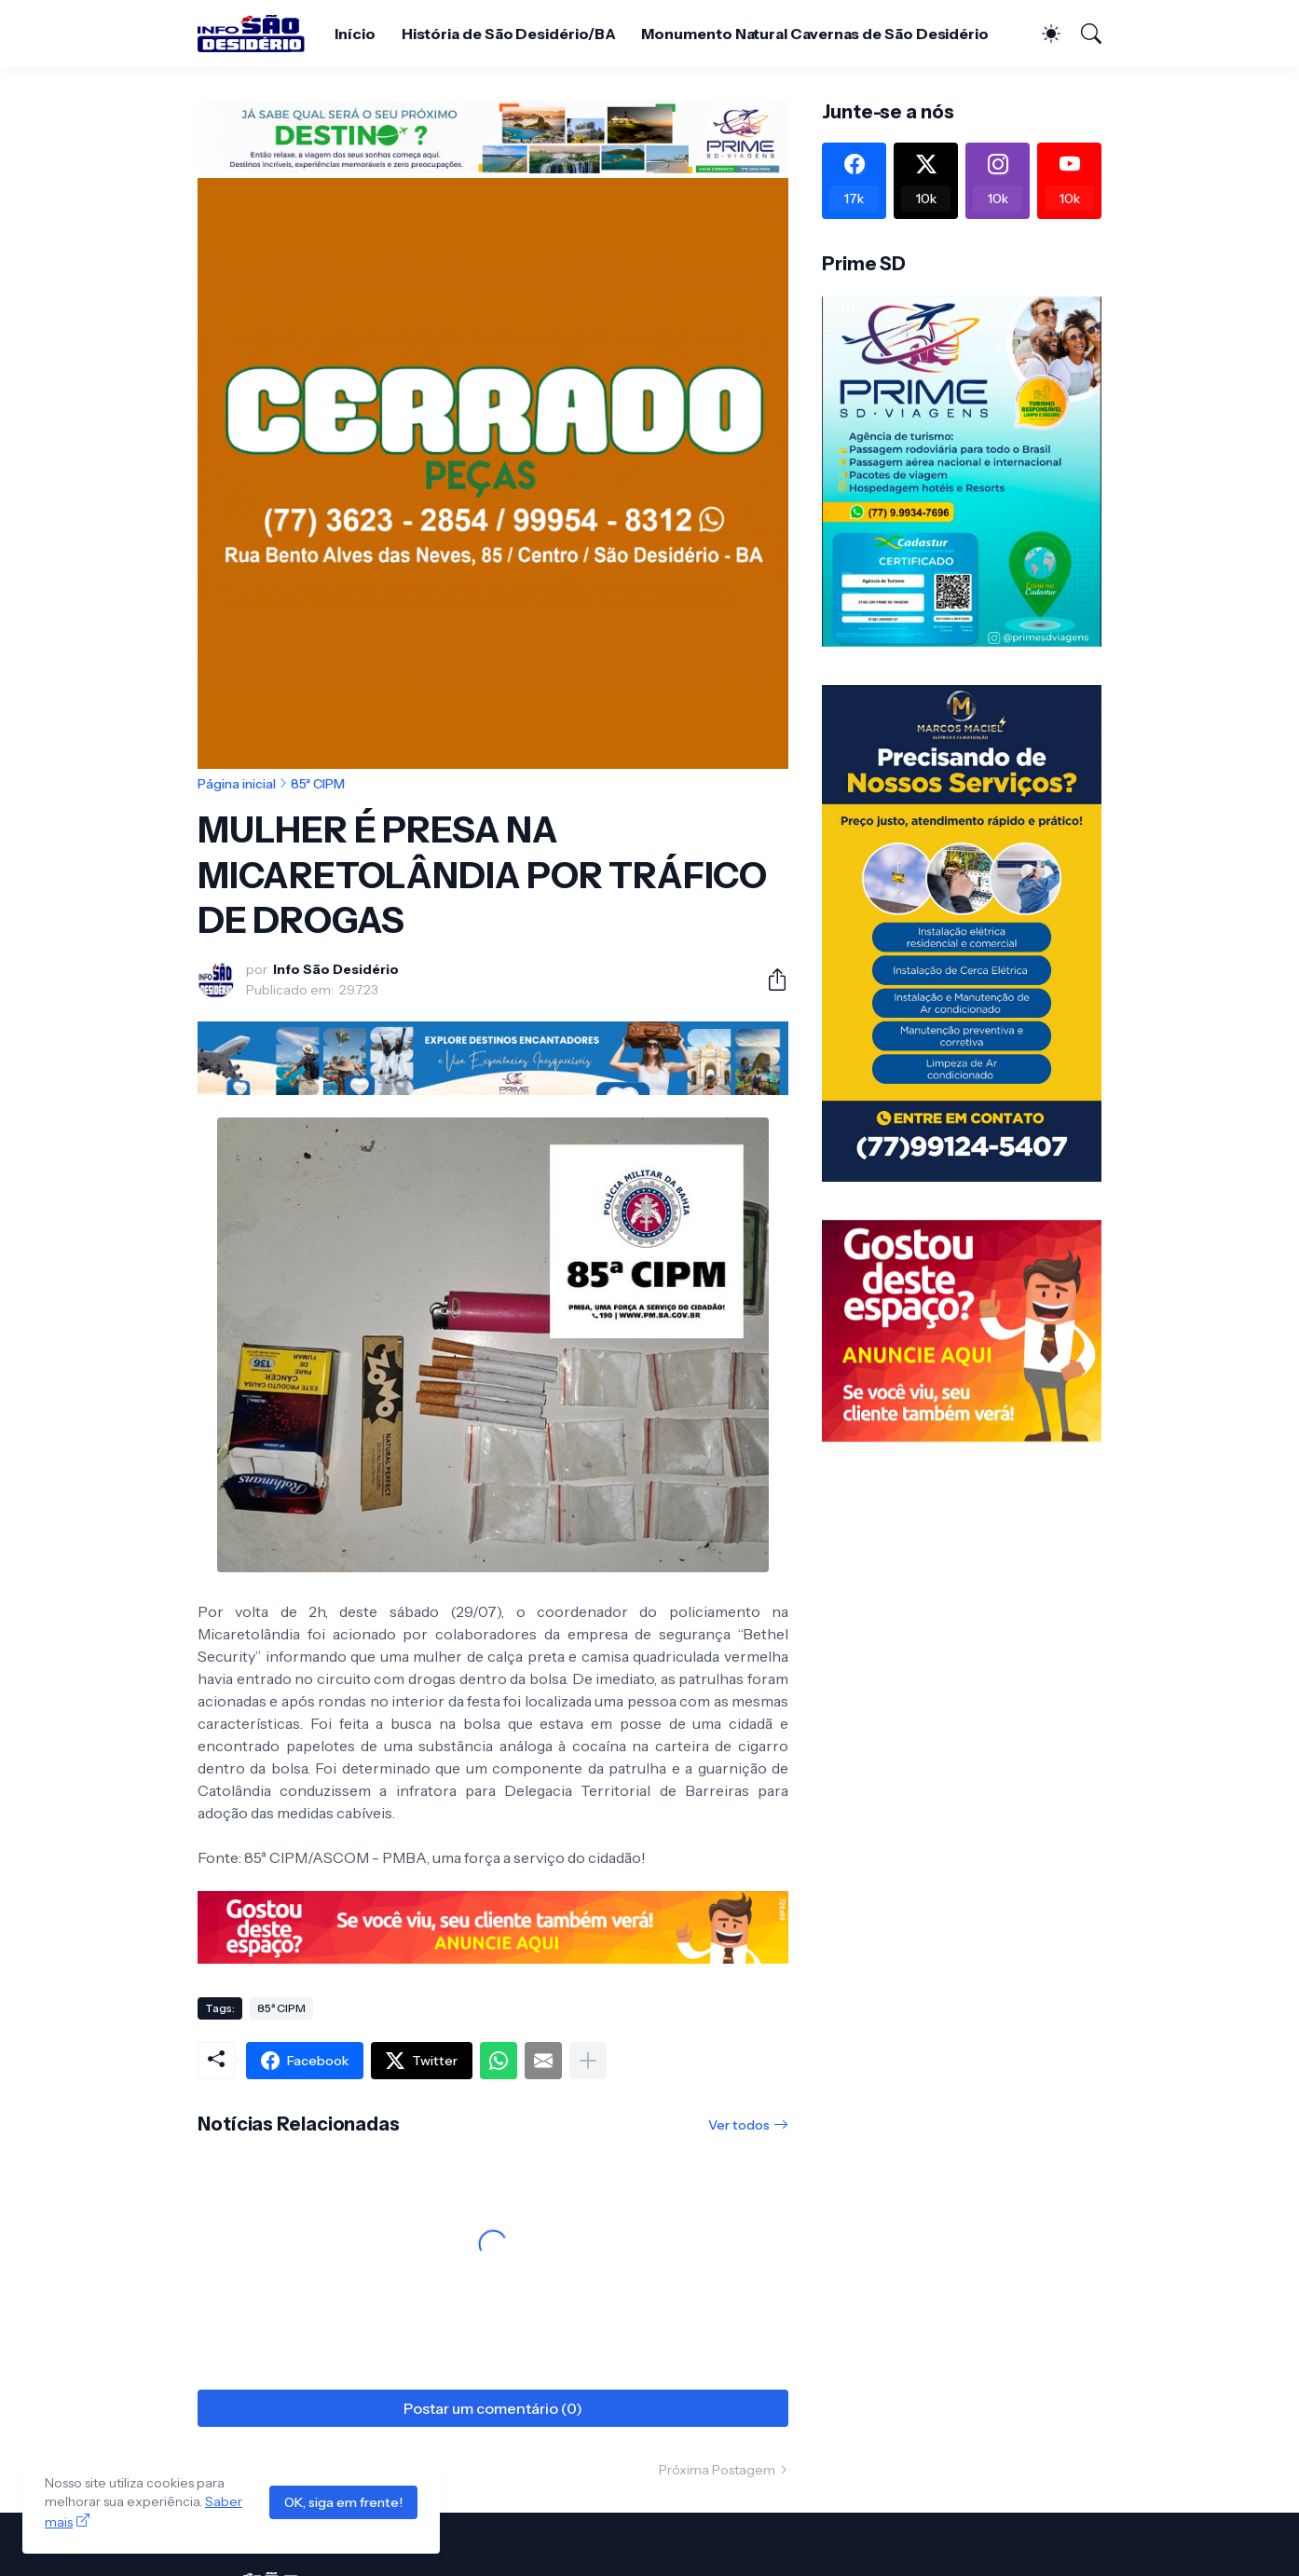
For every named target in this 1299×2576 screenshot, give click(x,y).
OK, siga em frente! (343, 2502)
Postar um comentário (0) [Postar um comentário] (492, 2408)
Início (355, 33)
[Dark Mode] (1041, 33)
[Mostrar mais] (588, 2060)
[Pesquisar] (1082, 33)
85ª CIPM (318, 783)
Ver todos (739, 2125)
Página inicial (237, 783)
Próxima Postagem (717, 2469)
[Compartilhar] (769, 979)
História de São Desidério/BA (509, 33)
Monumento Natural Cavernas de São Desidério (815, 33)
